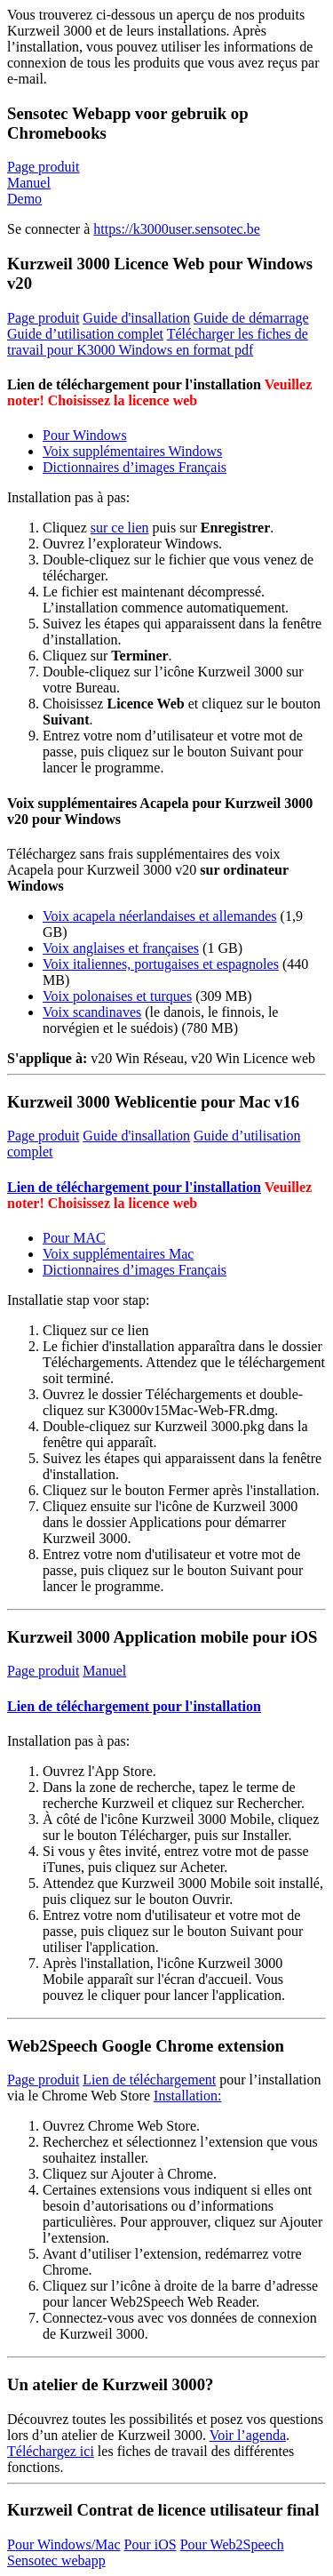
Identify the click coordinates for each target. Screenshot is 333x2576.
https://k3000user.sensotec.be (176, 228)
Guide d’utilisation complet (85, 333)
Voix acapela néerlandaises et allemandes (160, 916)
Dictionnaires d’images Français (134, 467)
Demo (24, 198)
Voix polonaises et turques (117, 996)
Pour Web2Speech (232, 2544)
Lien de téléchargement (149, 2079)
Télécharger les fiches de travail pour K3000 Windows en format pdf (157, 341)
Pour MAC (74, 1237)
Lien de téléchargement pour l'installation (134, 1187)
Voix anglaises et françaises (121, 948)
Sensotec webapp (56, 2560)
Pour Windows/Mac (64, 2544)
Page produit (43, 166)
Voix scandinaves (92, 1012)
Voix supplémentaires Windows (132, 451)
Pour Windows (85, 435)
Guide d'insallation (136, 317)
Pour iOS (150, 2544)
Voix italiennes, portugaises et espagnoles (161, 964)
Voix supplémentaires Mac (118, 1253)
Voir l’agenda (248, 2435)
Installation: (187, 2095)
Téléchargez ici (50, 2451)
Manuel (29, 182)
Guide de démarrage (251, 317)
